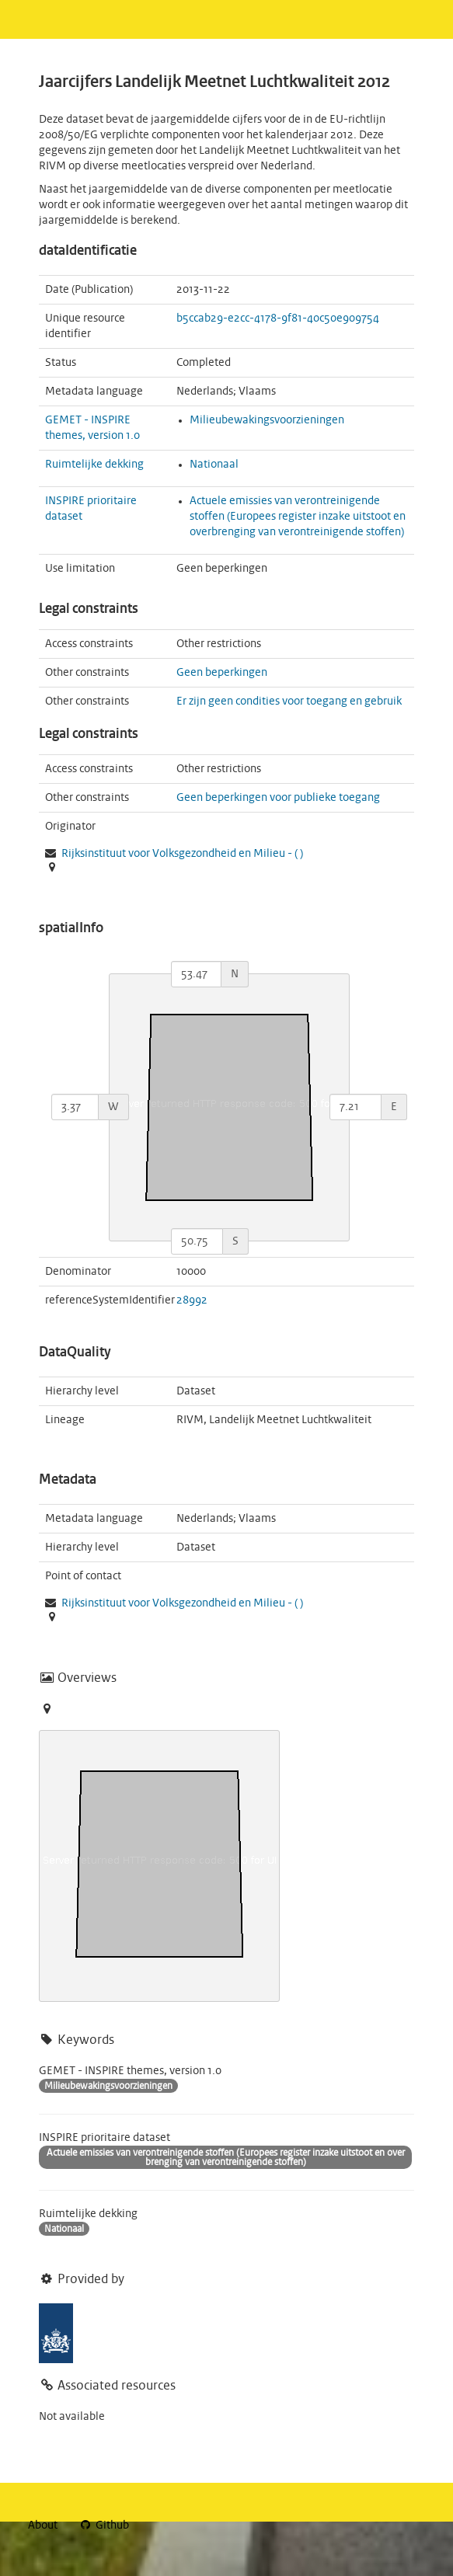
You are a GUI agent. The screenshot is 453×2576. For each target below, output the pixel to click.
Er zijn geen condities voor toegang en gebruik (289, 701)
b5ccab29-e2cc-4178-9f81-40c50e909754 (277, 318)
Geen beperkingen (221, 672)
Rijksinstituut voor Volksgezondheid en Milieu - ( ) (182, 853)
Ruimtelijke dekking (94, 464)
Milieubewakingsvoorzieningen (267, 420)
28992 (191, 1300)
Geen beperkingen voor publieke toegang (278, 797)
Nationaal (214, 464)
